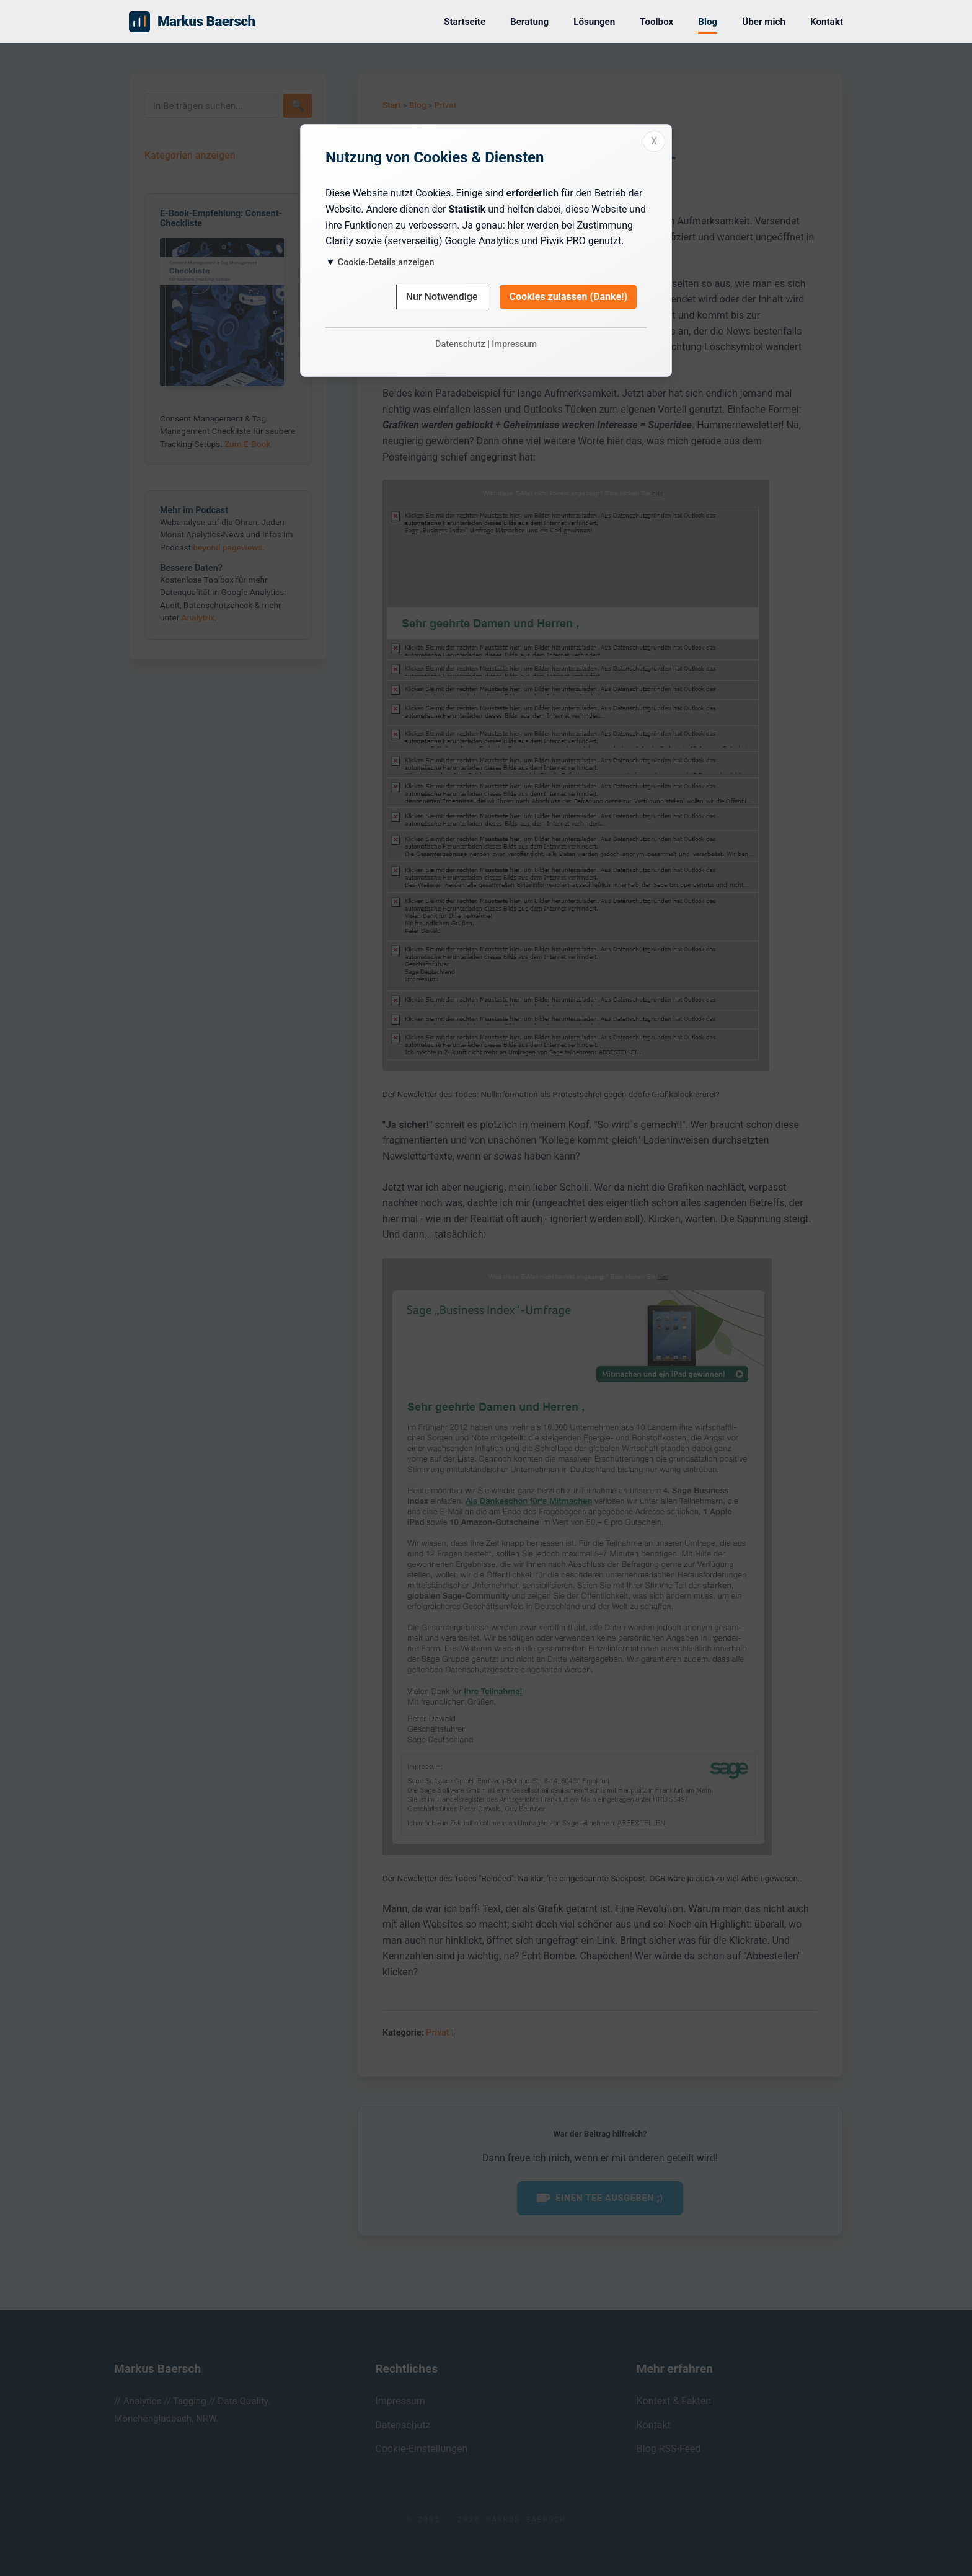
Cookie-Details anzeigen (386, 262)
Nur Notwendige (442, 296)
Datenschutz (460, 344)
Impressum (514, 344)
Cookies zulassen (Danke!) (568, 296)
